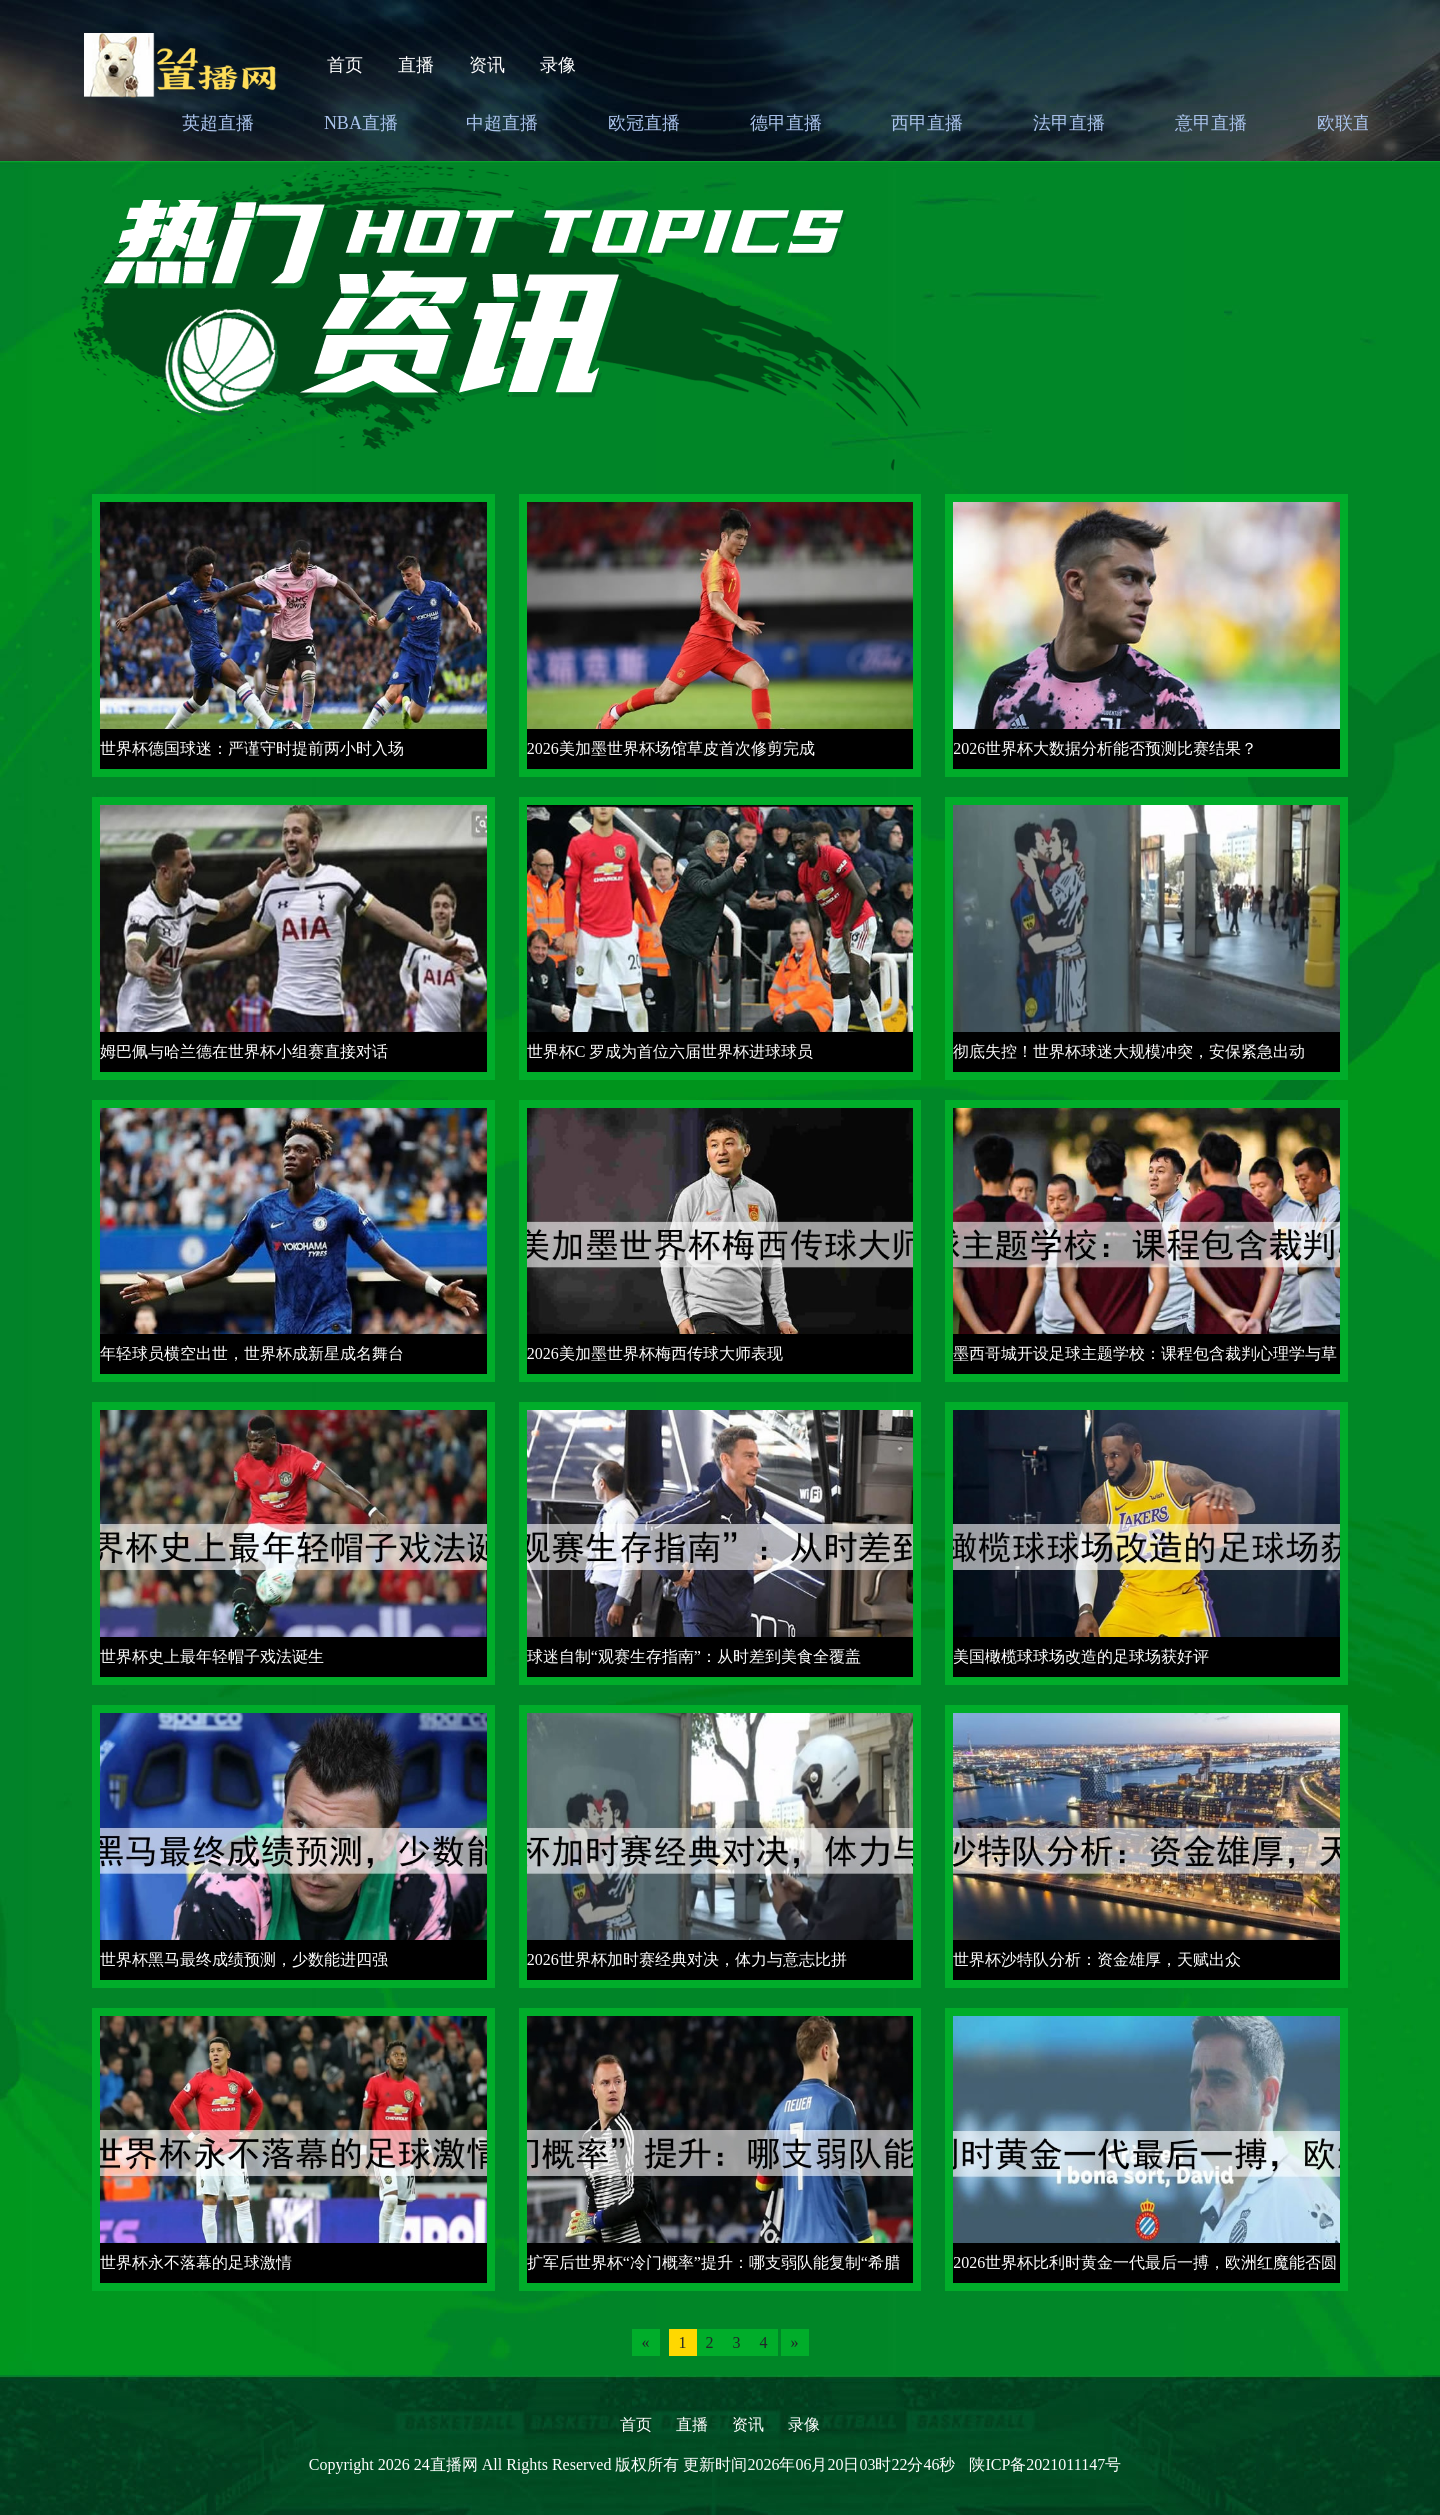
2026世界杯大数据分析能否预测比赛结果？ (1105, 748)
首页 (345, 65)
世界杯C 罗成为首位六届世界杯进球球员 (670, 1051)
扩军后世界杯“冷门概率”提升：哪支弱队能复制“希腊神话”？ (713, 2268)
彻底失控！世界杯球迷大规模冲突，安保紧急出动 (1129, 1051)
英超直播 (218, 123)
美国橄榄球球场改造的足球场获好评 (1081, 1656)
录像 (558, 65)
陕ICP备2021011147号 (1045, 2464)
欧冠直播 (644, 123)
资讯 (487, 65)
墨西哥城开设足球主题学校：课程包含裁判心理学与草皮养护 (1145, 1359)
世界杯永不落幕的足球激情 (196, 2262)
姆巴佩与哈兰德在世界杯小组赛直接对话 (244, 1051)
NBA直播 (361, 123)
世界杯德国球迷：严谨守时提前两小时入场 (252, 748)
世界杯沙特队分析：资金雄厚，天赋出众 (1097, 1959)
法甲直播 (1069, 123)
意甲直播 (1211, 123)
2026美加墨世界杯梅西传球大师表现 (655, 1353)
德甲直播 (786, 123)
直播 (416, 65)
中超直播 (502, 123)
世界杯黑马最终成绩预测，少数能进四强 (244, 1959)
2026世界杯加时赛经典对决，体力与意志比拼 (687, 1959)
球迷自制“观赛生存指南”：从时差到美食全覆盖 (694, 1656)
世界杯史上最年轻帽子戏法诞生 (212, 1656)
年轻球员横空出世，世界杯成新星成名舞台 (252, 1353)
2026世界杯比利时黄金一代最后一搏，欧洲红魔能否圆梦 (1145, 2268)
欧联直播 (1353, 123)
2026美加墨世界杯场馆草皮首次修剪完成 (671, 748)
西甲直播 (927, 123)
